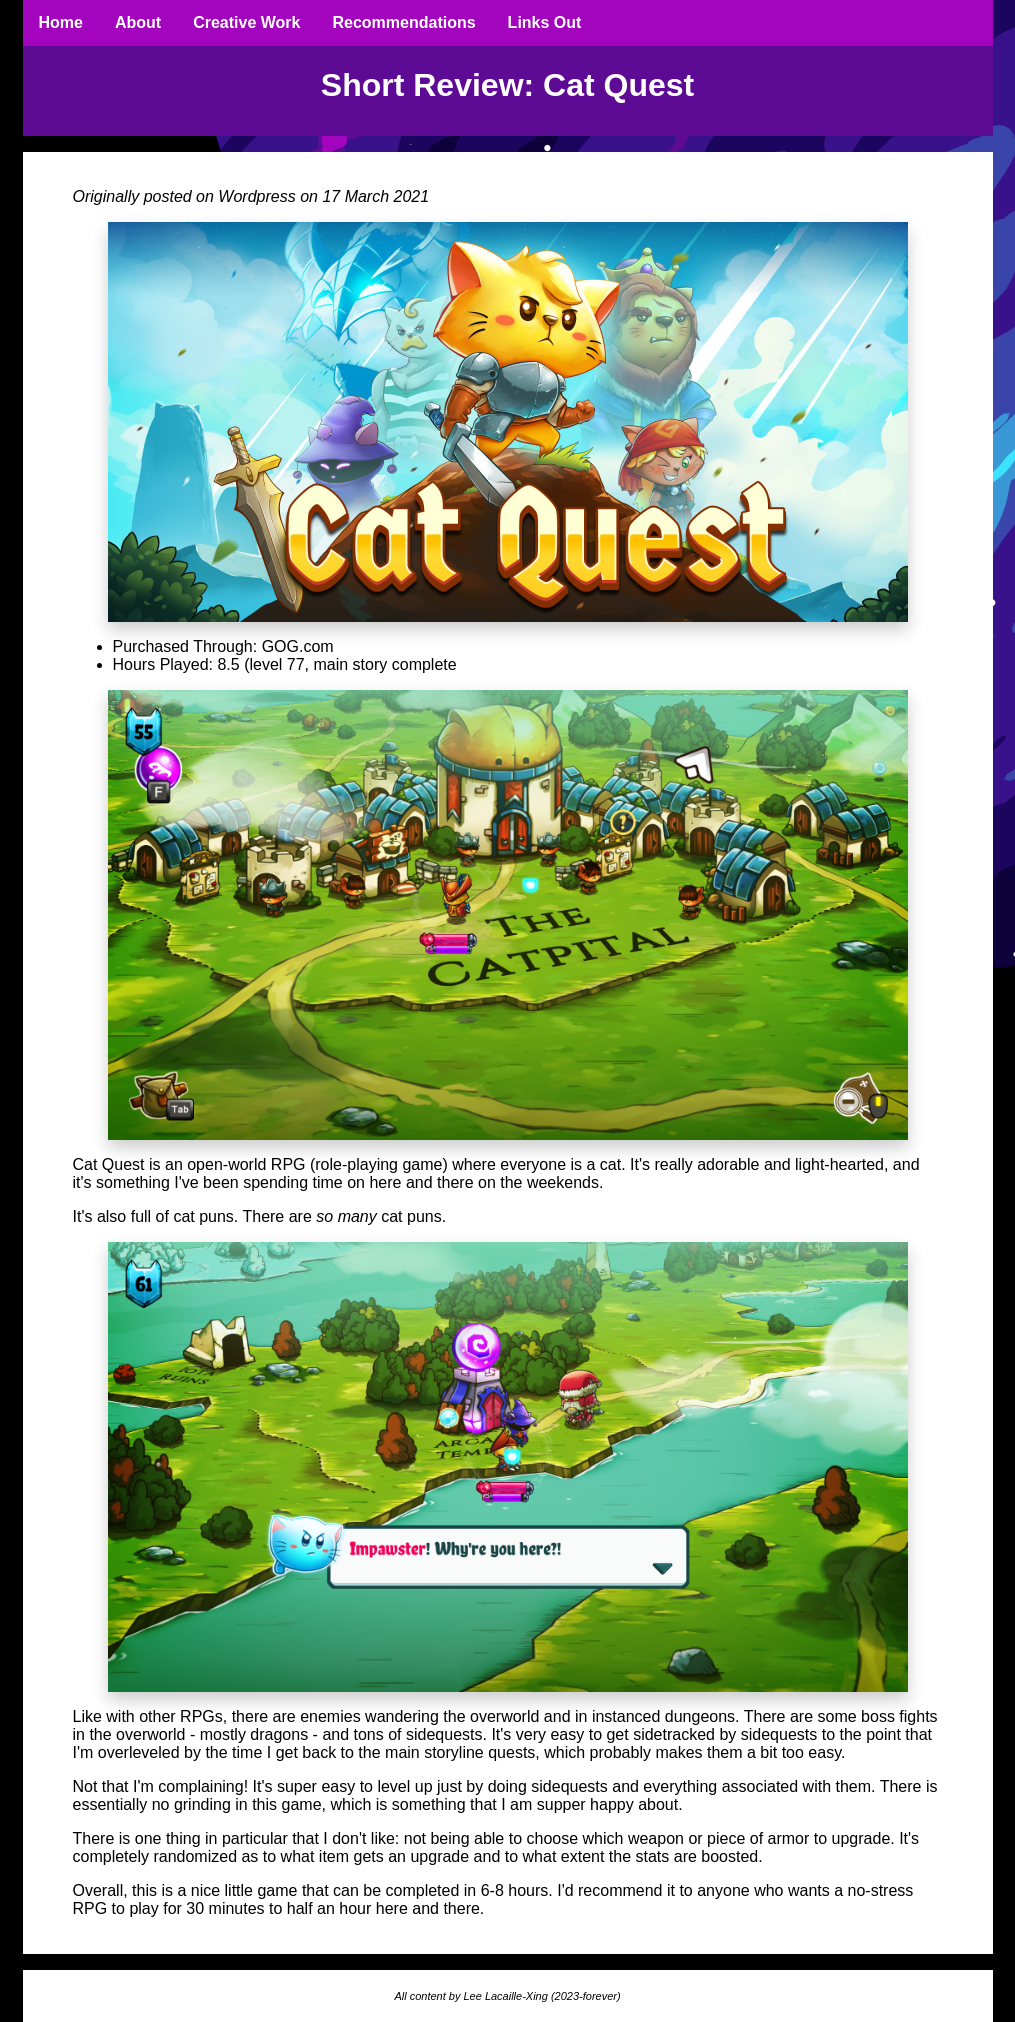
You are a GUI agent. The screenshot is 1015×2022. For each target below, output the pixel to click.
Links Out (545, 22)
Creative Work (246, 22)
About (138, 22)
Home (61, 22)
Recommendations (403, 22)
